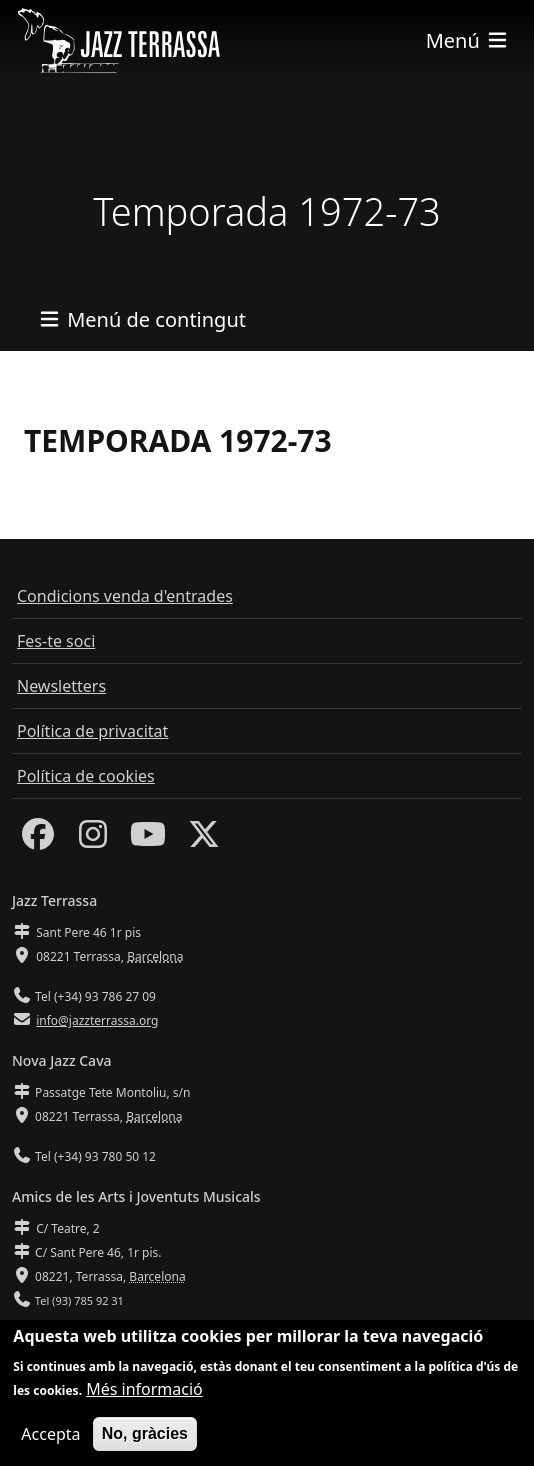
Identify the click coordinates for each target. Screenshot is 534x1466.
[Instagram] (93, 840)
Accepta (50, 1442)
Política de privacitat (92, 731)
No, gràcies (145, 1441)
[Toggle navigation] (468, 40)
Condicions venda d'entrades (125, 596)
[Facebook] (38, 840)
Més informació (144, 1397)
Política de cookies (86, 776)
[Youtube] (148, 840)
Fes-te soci (56, 641)
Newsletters (61, 686)
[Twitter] (204, 840)
